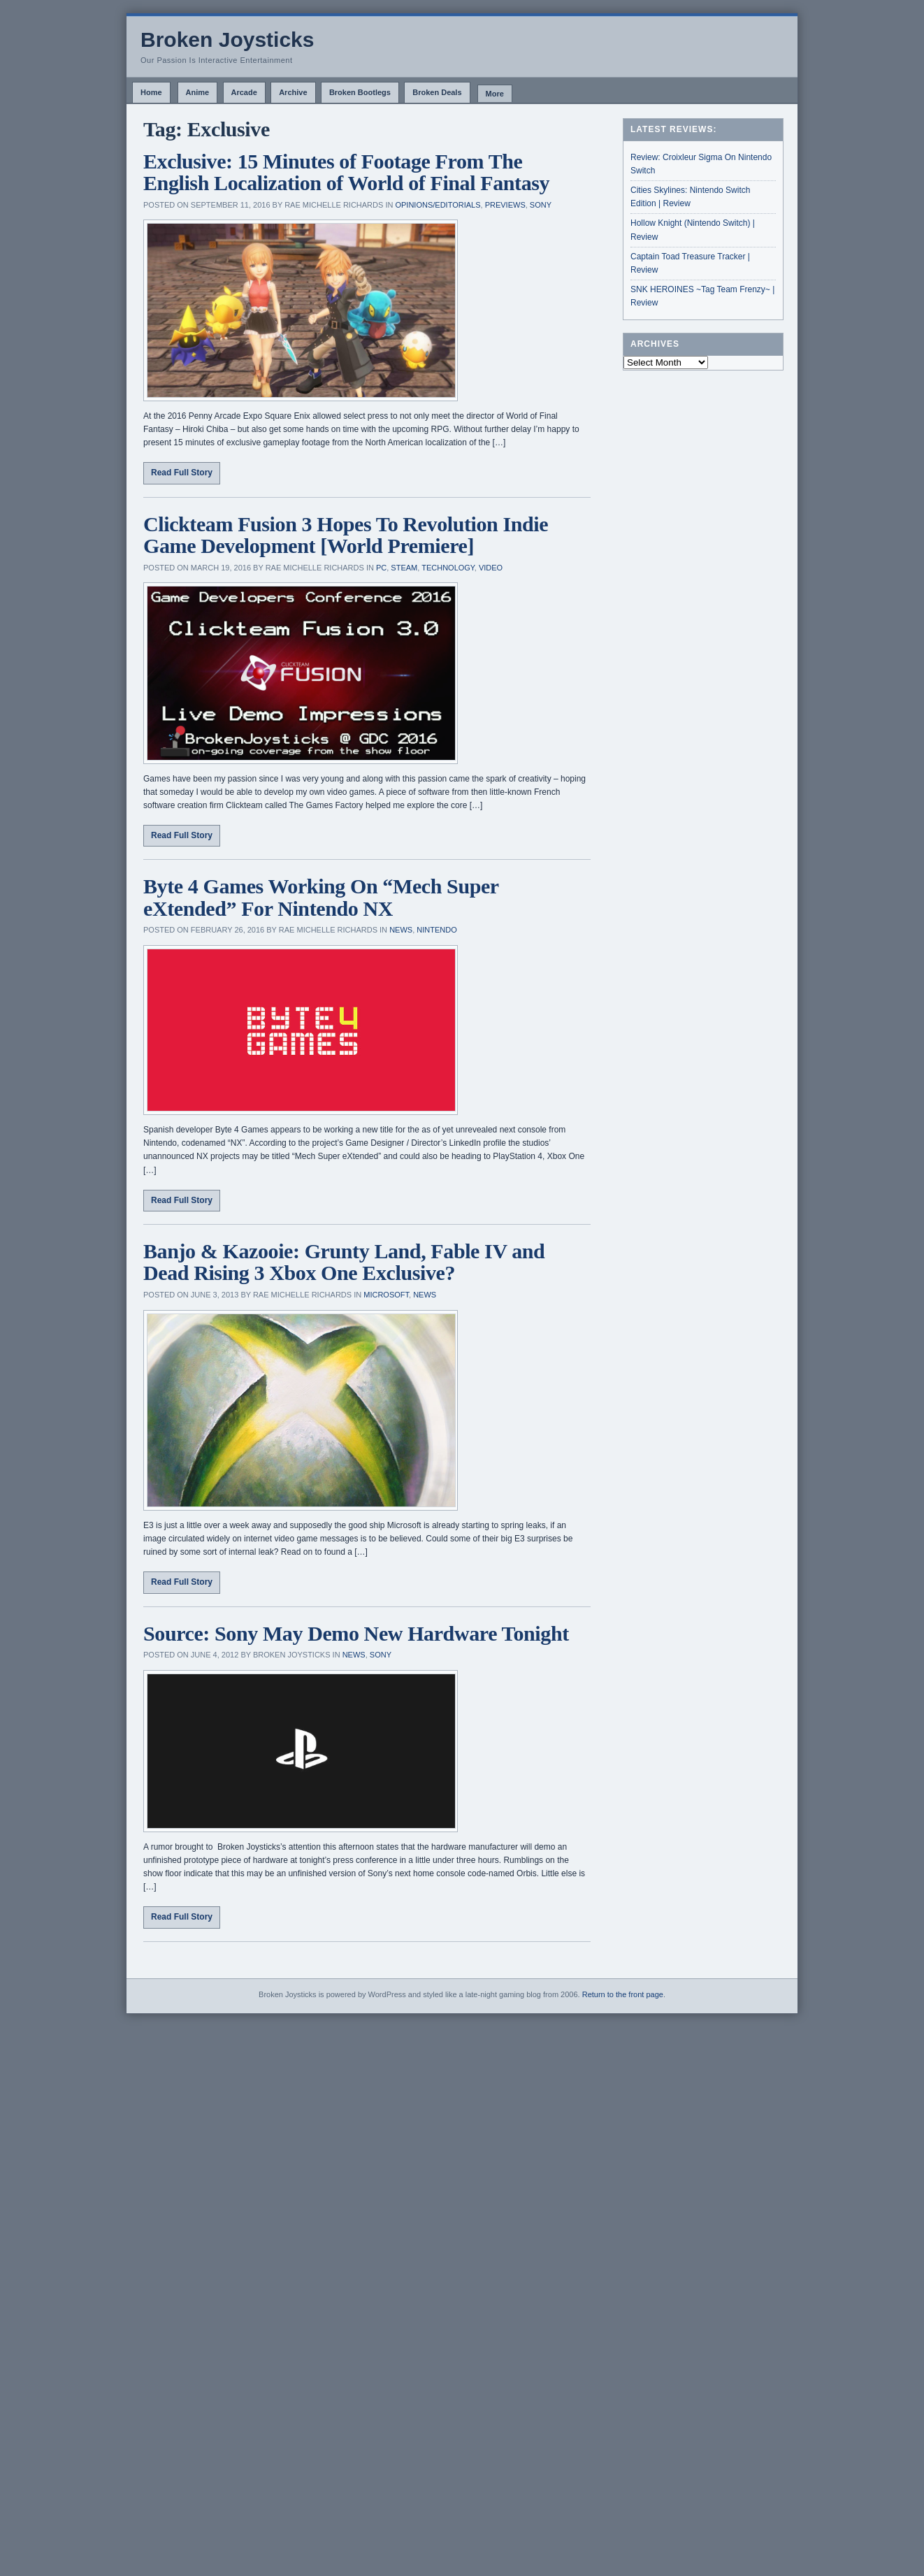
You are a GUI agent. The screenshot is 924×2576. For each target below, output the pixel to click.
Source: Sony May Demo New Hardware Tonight (356, 1633)
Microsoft (386, 1294)
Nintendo (436, 930)
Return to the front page (622, 1994)
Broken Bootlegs (360, 92)
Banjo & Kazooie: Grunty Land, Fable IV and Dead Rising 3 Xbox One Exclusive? (343, 1262)
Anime (198, 92)
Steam (404, 567)
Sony (540, 205)
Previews (505, 205)
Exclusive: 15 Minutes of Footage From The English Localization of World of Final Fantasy (346, 172)
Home (151, 92)
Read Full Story (181, 472)
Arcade (244, 92)
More (495, 93)
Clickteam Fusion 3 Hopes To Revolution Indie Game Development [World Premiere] (345, 535)
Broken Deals (436, 92)
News (400, 930)
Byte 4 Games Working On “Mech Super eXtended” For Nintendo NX (320, 897)
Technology (448, 567)
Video (491, 567)
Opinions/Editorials (437, 205)
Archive (293, 92)
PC (381, 567)
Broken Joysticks (227, 39)
